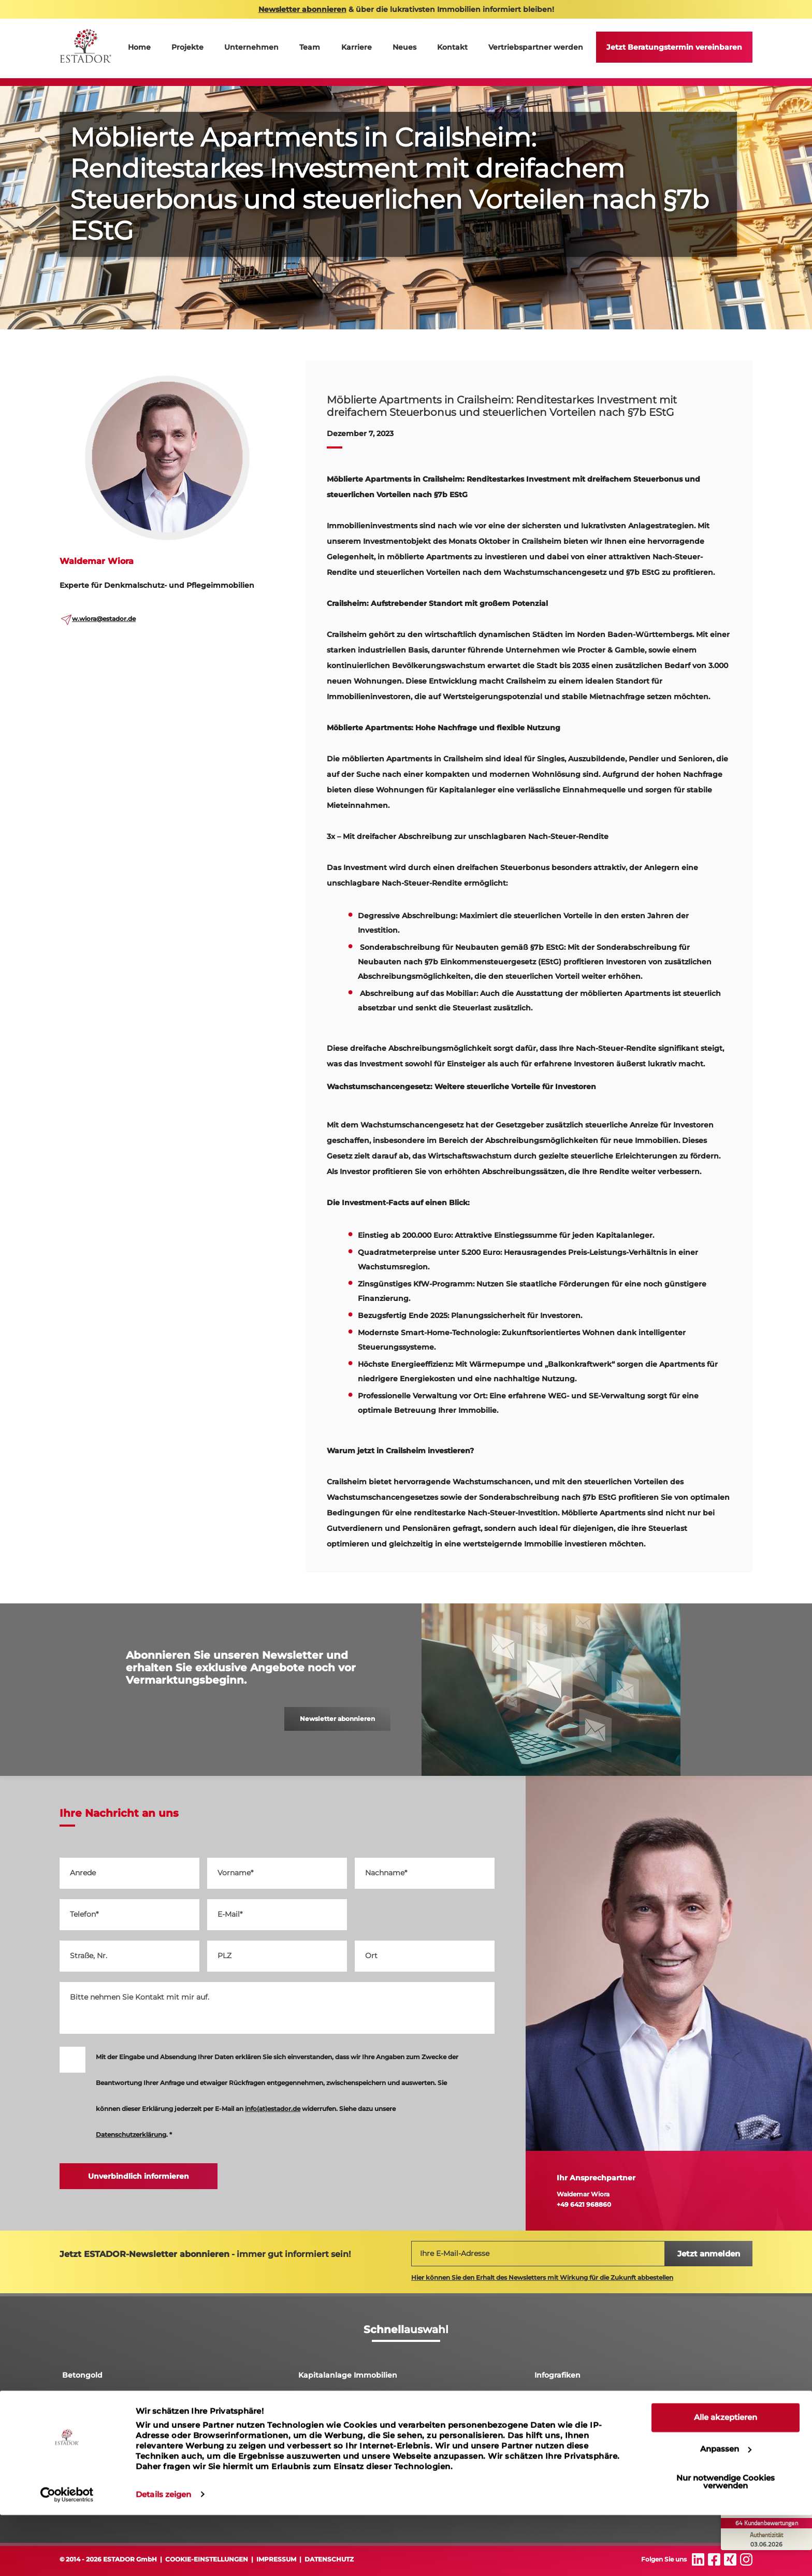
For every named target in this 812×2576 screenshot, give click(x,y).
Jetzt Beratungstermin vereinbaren (674, 47)
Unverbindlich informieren (138, 2176)
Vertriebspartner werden (535, 47)
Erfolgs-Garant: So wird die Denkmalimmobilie (622, 2449)
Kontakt (452, 47)
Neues (404, 47)
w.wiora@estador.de (104, 619)
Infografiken (557, 2375)
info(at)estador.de (272, 2108)
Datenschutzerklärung (131, 2134)
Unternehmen (251, 47)
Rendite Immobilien (572, 2400)
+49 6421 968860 (584, 2204)
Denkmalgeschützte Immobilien (596, 2424)
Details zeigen (163, 2555)
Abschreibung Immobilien (348, 2400)
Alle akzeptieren (725, 2479)
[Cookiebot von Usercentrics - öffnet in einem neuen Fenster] (67, 2556)
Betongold (82, 2375)
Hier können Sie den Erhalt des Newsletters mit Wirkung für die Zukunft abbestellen (542, 2277)
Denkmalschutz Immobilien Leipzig (129, 2400)
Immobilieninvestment (341, 2449)
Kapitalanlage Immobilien (347, 2375)
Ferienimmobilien (96, 2449)
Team (309, 47)
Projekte (187, 47)
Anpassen (725, 2510)
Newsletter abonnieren (337, 1719)
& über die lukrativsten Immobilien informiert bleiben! (406, 9)
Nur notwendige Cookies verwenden (725, 2543)
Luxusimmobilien (331, 2424)
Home (139, 47)
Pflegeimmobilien (96, 2424)
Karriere (356, 47)
